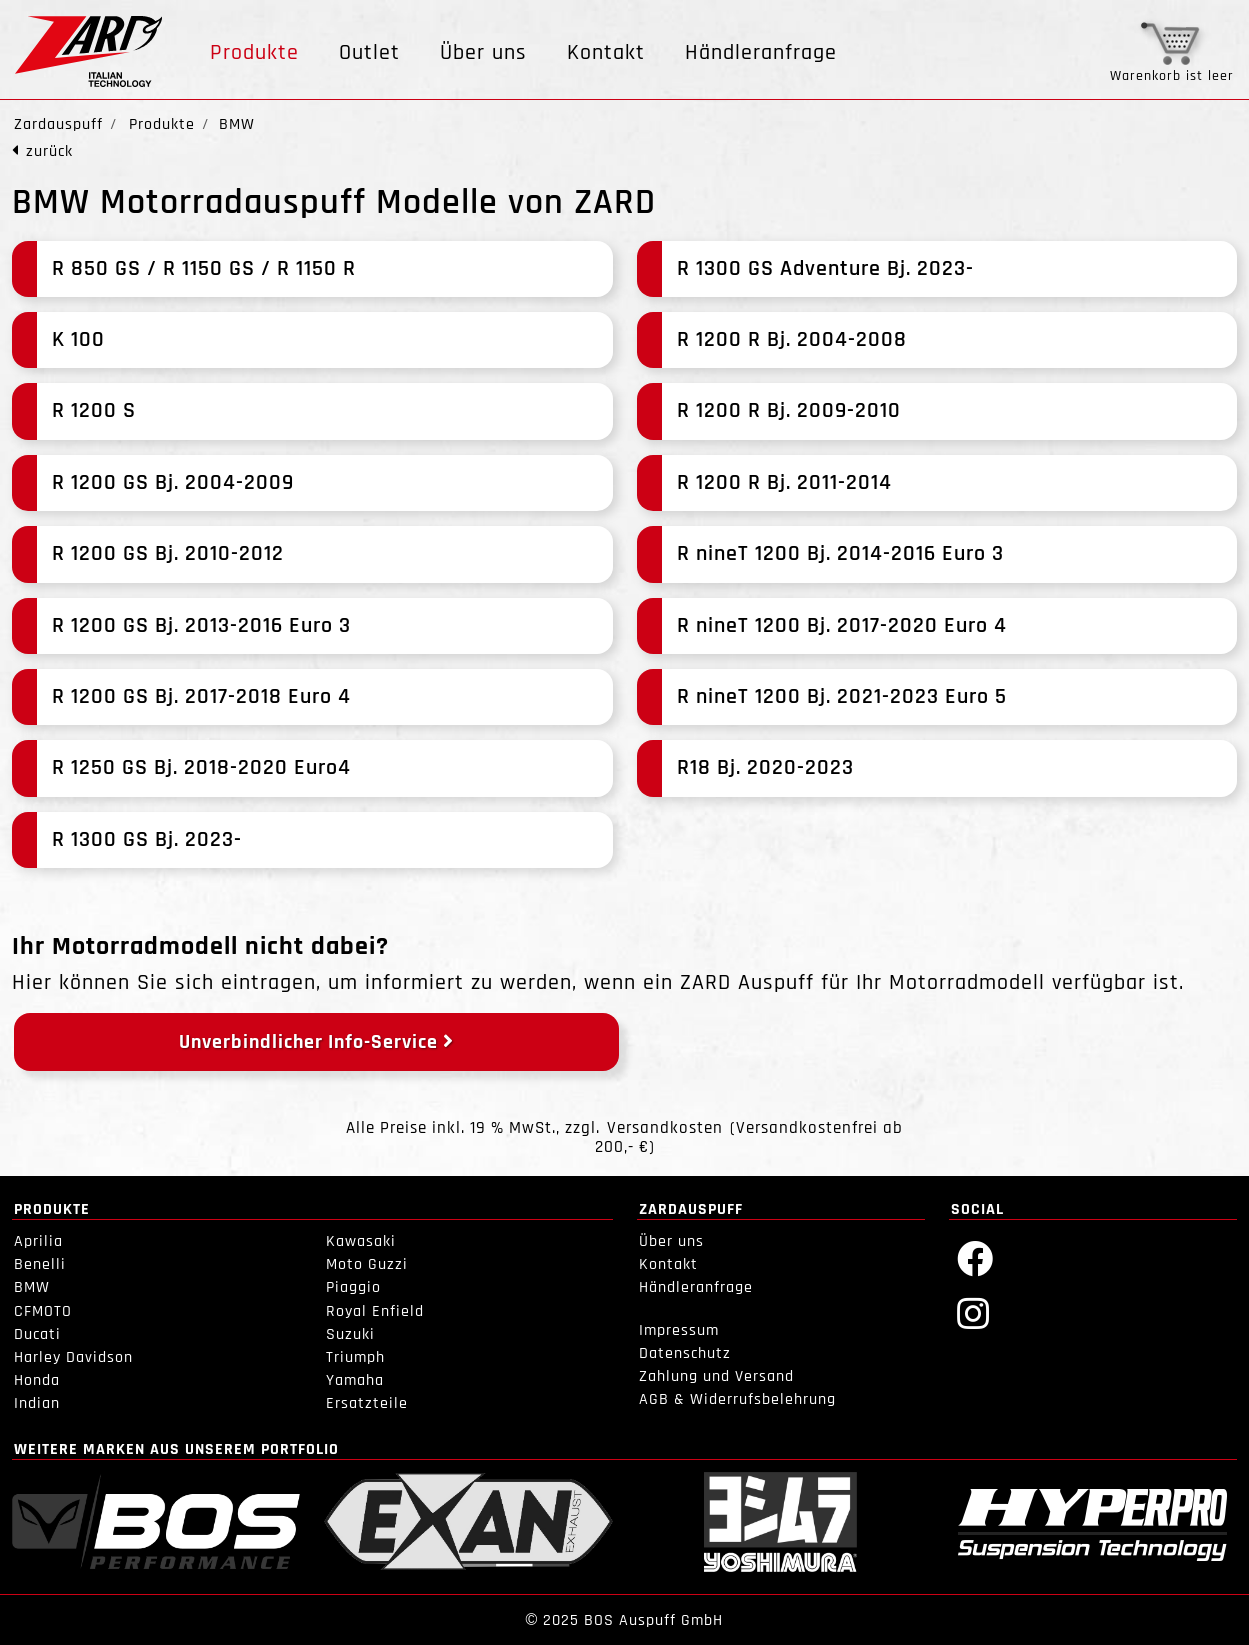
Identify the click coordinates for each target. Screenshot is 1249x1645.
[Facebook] (975, 1257)
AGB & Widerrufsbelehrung (737, 1399)
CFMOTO (43, 1311)
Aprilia (38, 1241)
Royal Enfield (375, 1311)
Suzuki (350, 1334)
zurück (49, 151)
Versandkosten (665, 1128)
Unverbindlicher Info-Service (316, 1042)
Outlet (369, 53)
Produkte (254, 53)
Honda (37, 1380)
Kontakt (606, 53)
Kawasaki (361, 1241)
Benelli (40, 1264)
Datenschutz (685, 1353)
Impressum (679, 1330)
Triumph (355, 1357)
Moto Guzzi (367, 1264)
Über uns (483, 53)
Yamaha (355, 1380)
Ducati (37, 1334)
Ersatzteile (367, 1403)
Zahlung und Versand (716, 1376)
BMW (32, 1287)
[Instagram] (973, 1312)
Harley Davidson (73, 1357)
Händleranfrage (761, 53)
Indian (37, 1403)
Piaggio (353, 1287)
